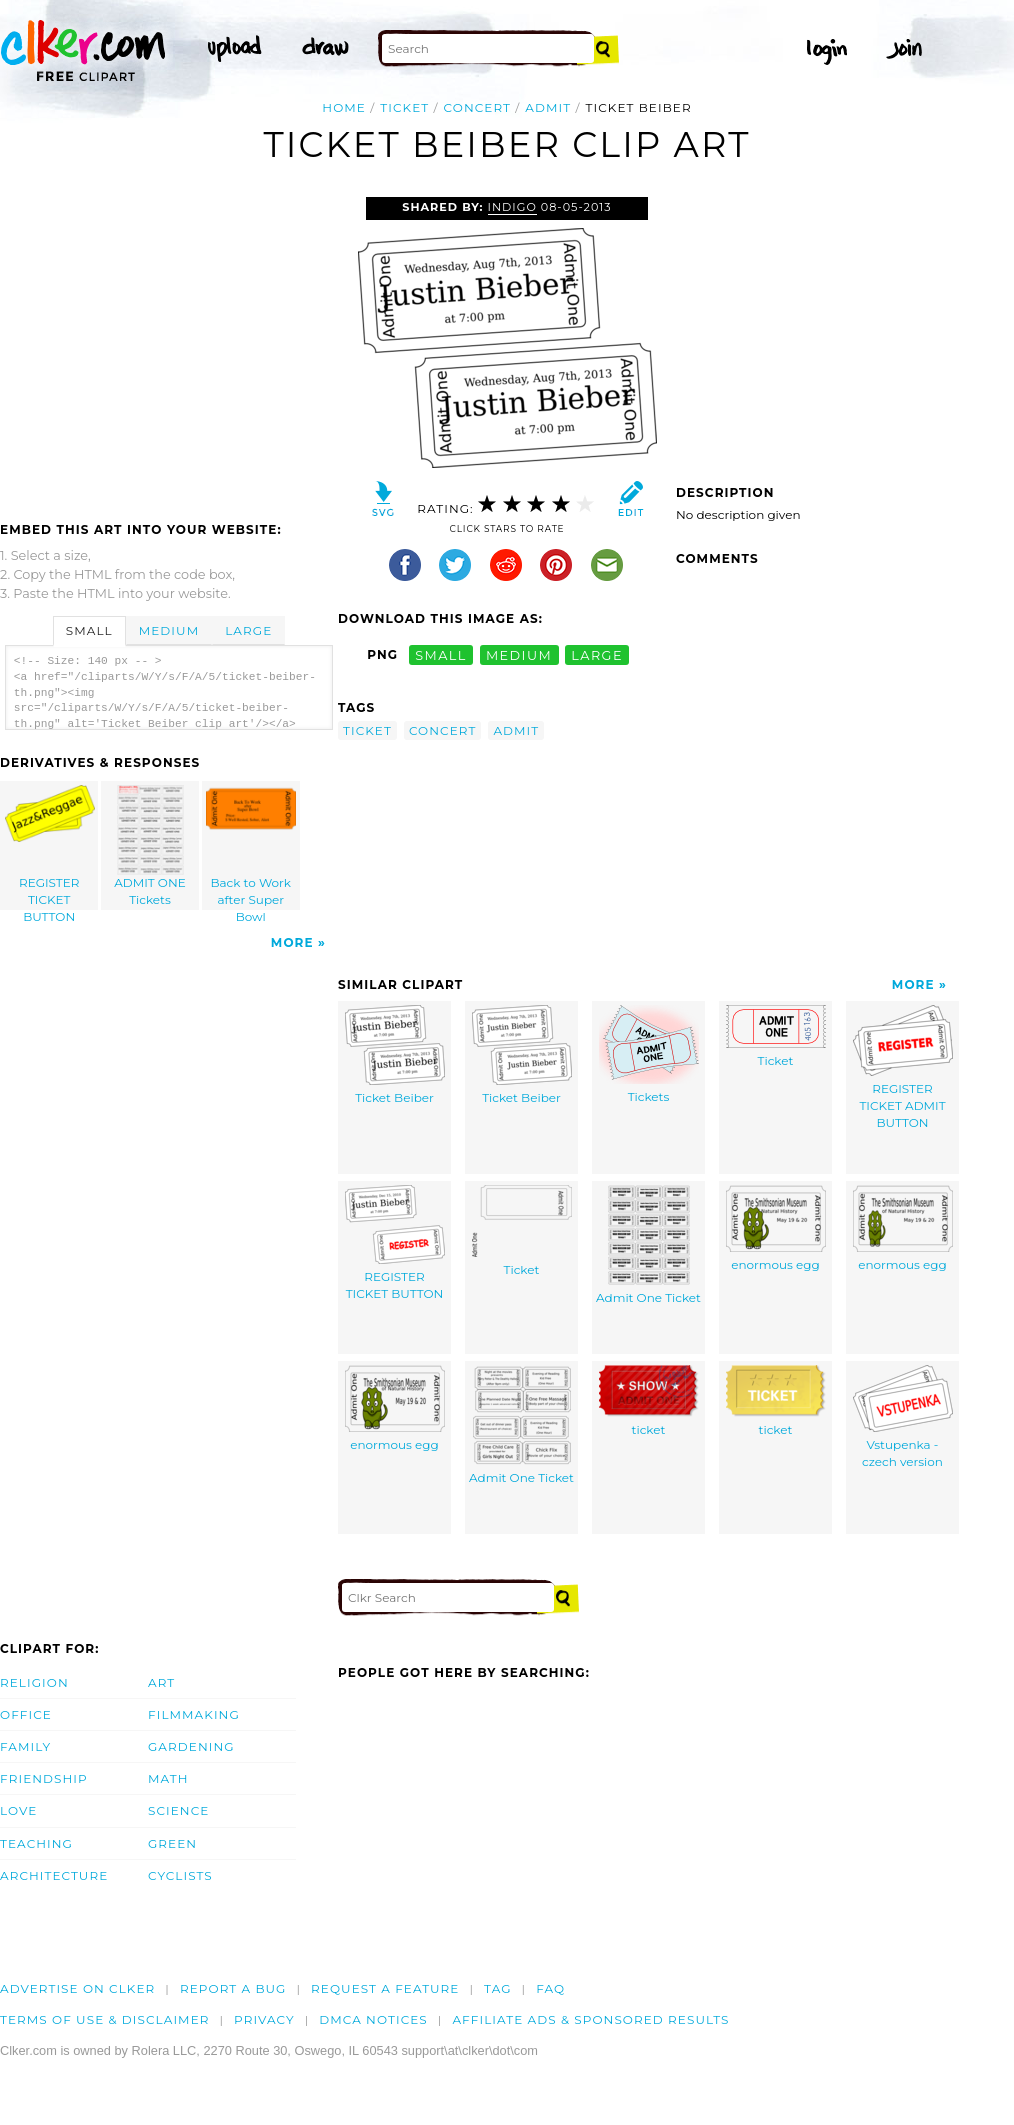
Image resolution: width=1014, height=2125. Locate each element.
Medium (169, 630)
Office (26, 1714)
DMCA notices (373, 2019)
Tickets (649, 1054)
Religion (34, 1682)
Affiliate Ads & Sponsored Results (590, 2019)
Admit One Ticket (648, 1245)
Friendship (44, 1778)
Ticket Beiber (395, 1055)
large (597, 654)
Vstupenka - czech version (903, 1417)
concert (477, 107)
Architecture (54, 1875)
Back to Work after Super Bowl (251, 847)
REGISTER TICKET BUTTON (50, 847)
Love (18, 1810)
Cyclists (180, 1875)
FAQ (550, 1988)
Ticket (776, 1036)
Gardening (191, 1746)
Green (172, 1843)
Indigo (512, 207)
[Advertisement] (168, 347)
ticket (404, 107)
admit (548, 107)
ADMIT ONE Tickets (151, 846)
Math (168, 1778)
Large (248, 630)
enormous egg (776, 1228)
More (292, 942)
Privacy (264, 2019)
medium (519, 654)
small (441, 654)
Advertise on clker (77, 1988)
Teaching (36, 1843)
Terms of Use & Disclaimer (105, 2019)
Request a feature (385, 1988)
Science (178, 1810)
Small (89, 630)
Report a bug (233, 1988)
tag (497, 1988)
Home (344, 107)
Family (25, 1746)
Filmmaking (194, 1714)
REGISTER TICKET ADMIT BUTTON (903, 1067)
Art (161, 1682)
